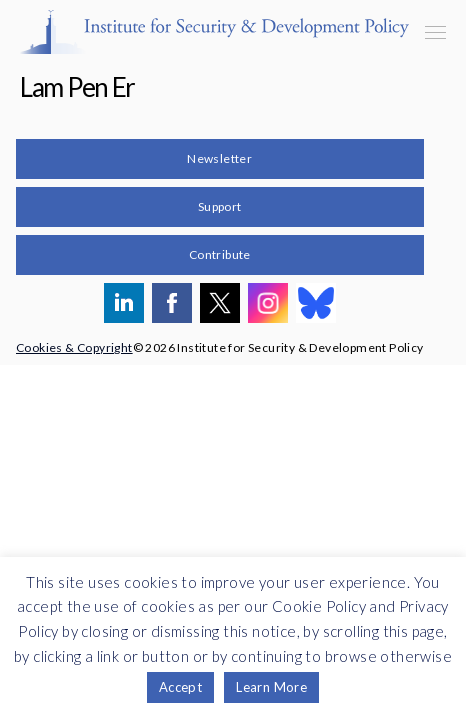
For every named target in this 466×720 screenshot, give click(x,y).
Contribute (220, 254)
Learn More (271, 687)
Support (220, 206)
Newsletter (219, 158)
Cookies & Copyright (74, 347)
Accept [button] (180, 687)
